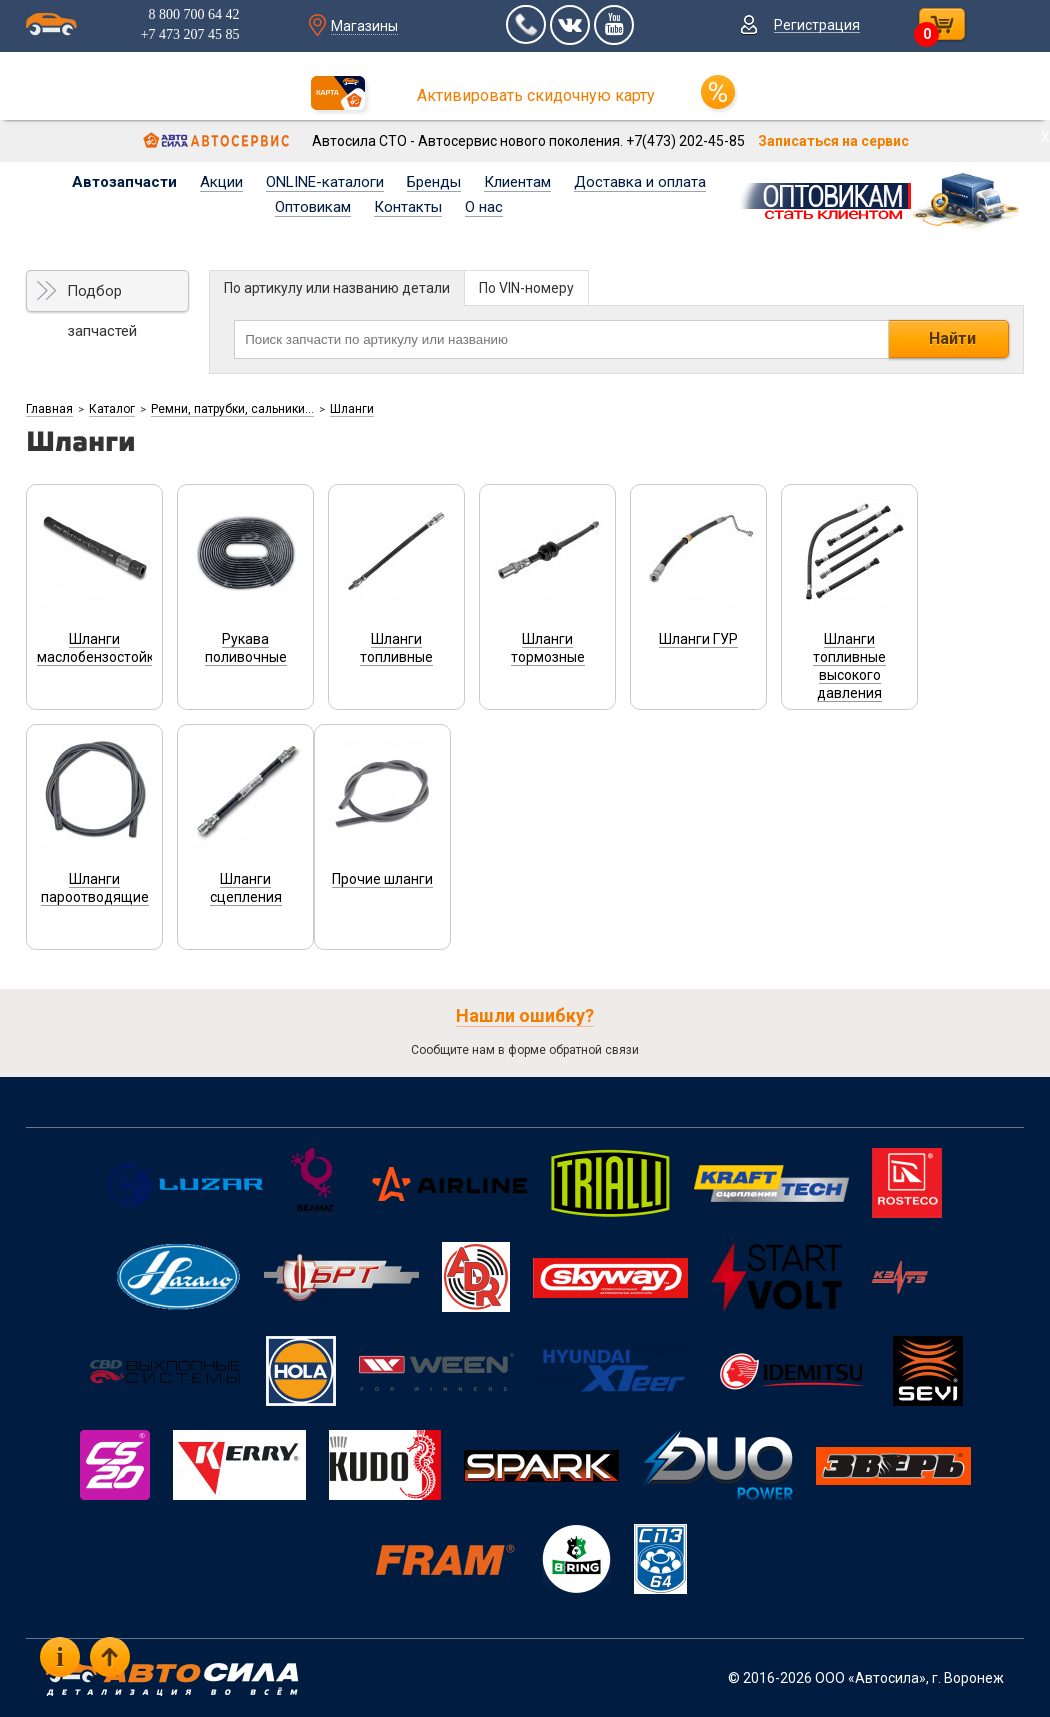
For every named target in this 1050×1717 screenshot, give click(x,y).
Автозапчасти (124, 182)
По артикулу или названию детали (337, 288)
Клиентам (517, 182)
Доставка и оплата (640, 182)
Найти (952, 338)
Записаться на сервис (833, 141)
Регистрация (817, 25)
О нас (484, 207)
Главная (49, 409)
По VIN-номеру (526, 288)
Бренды (434, 182)
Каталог (112, 409)
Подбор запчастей (102, 297)
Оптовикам (313, 207)
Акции (221, 182)
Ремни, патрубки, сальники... (232, 409)
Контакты (408, 207)
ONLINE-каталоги (325, 182)
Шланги (352, 409)
